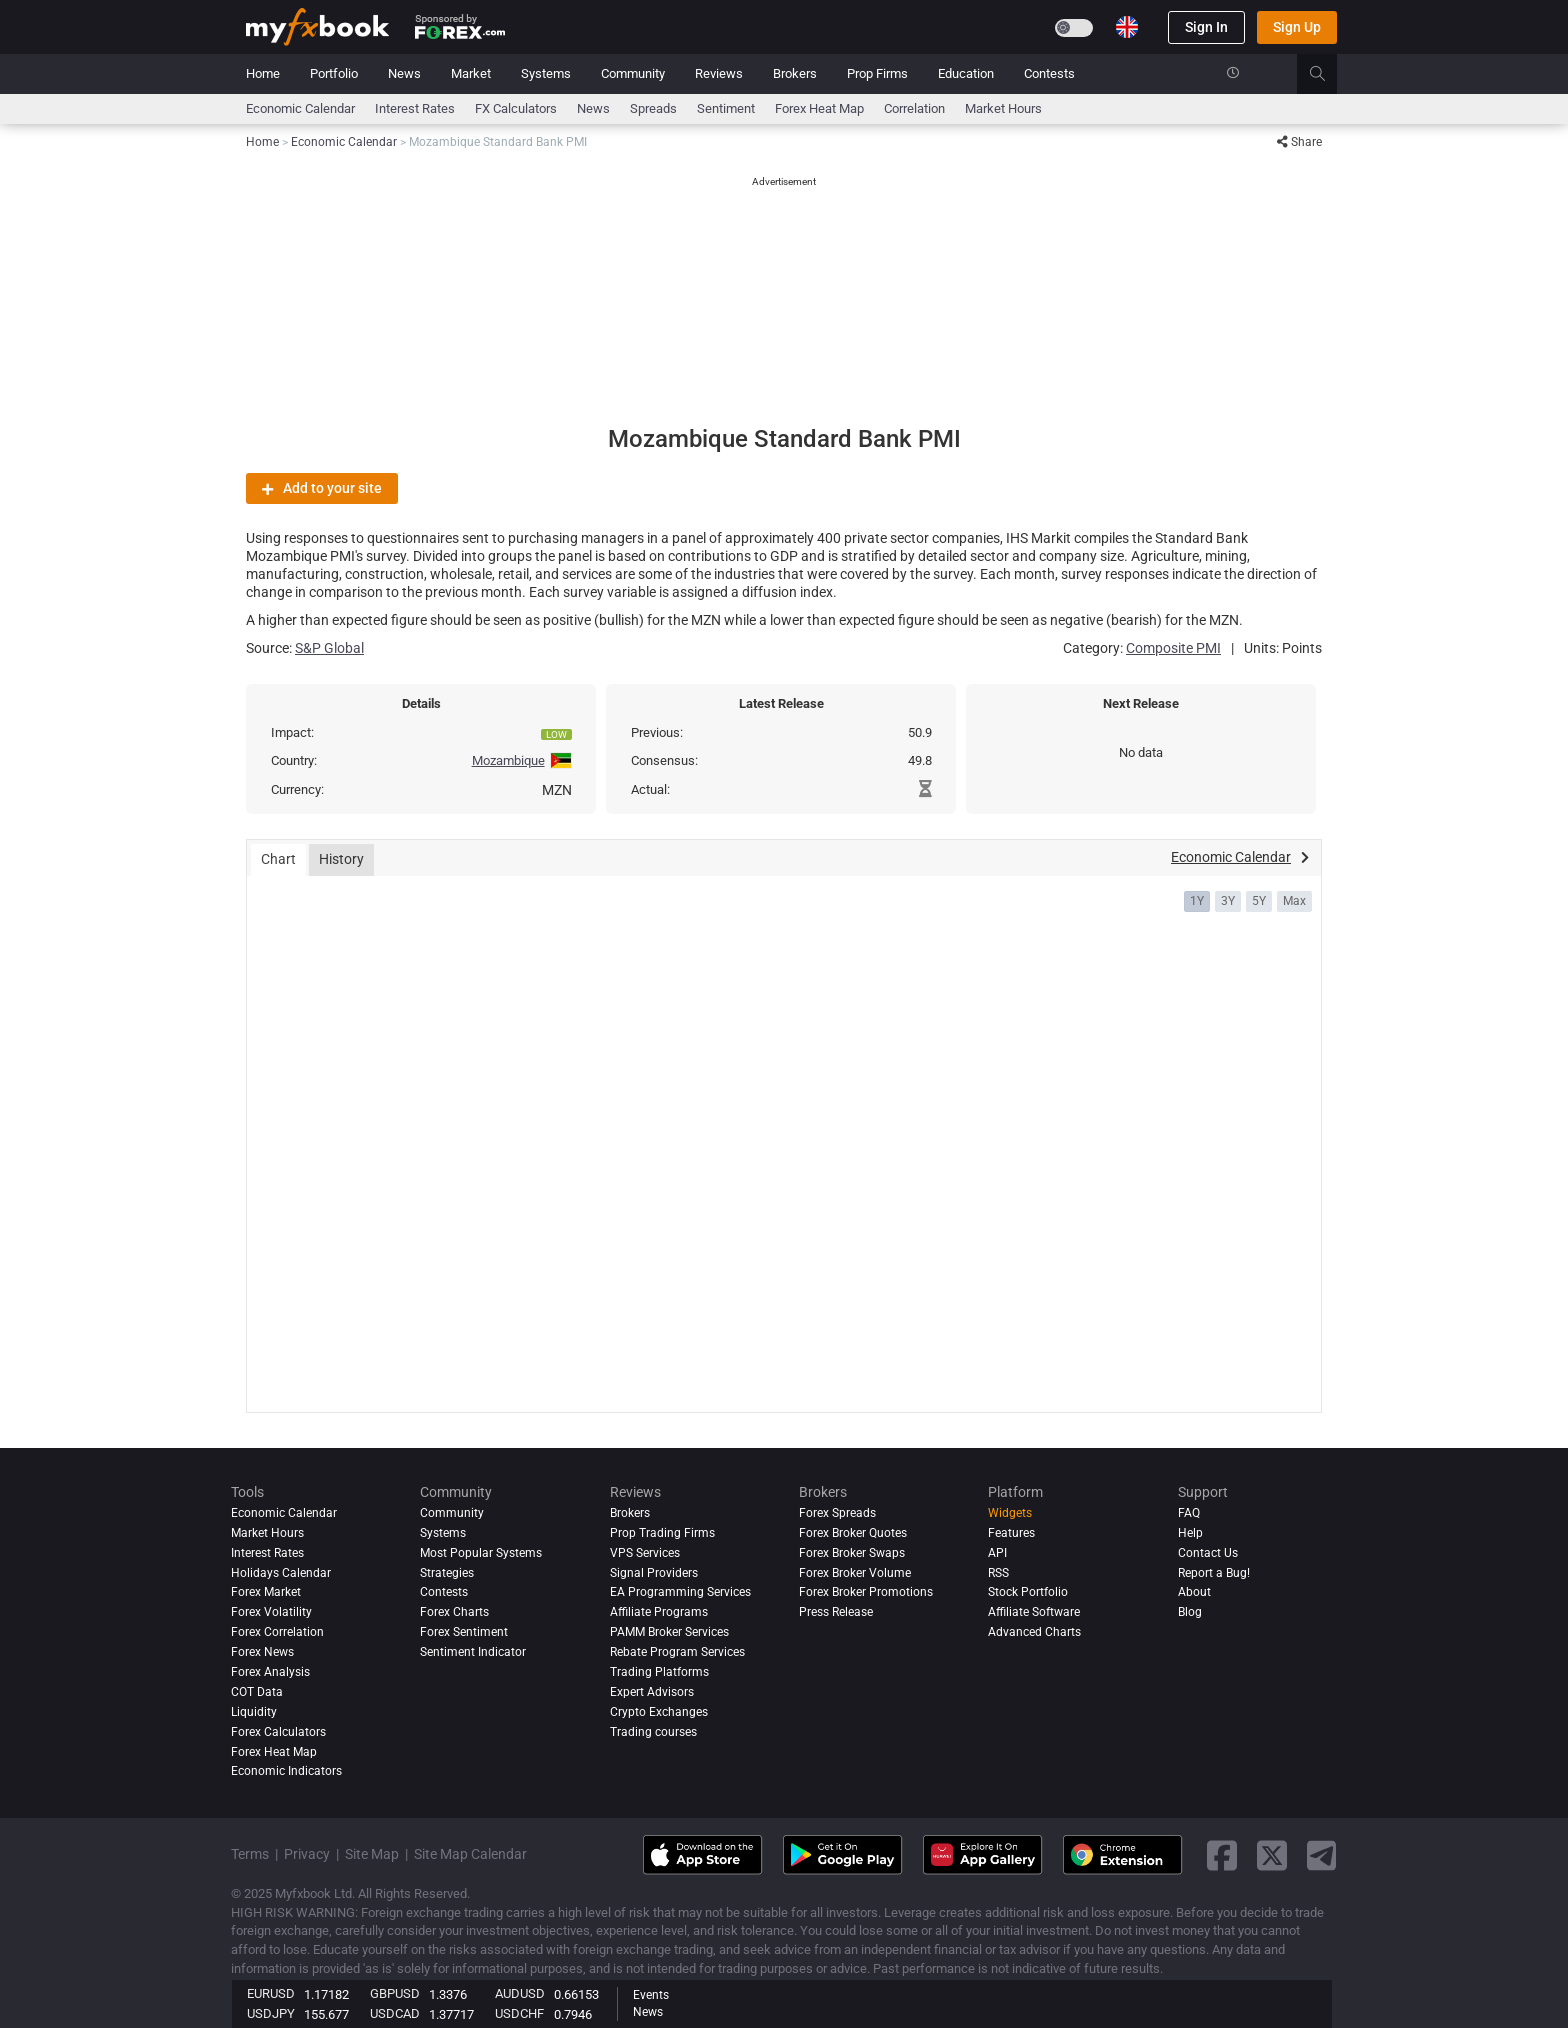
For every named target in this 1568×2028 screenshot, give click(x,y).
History (341, 859)
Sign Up (1297, 27)
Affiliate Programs (659, 1612)
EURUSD (271, 1993)
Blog (1190, 1612)
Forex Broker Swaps (852, 1553)
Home (263, 73)
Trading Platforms (659, 1672)
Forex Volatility (271, 1612)
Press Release (836, 1612)
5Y (1259, 901)
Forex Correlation (277, 1632)
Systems (546, 73)
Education (966, 73)
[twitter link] (1272, 1855)
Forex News (262, 1652)
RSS (998, 1573)
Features (1011, 1533)
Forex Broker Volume (855, 1573)
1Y (1197, 901)
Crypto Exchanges (659, 1712)
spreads (653, 108)
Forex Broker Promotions (866, 1592)
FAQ (1189, 1513)
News (404, 73)
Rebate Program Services (677, 1652)
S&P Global (329, 648)
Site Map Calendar (470, 1854)
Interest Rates (415, 108)
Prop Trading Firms (662, 1533)
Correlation (914, 108)
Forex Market (266, 1592)
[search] (1328, 74)
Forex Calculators (278, 1732)
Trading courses (653, 1732)
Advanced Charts (1034, 1632)
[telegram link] (1322, 1855)
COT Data (257, 1692)
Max (1294, 901)
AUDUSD (520, 1993)
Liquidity (254, 1712)
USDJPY (271, 2013)
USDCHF (519, 2013)
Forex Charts (454, 1612)
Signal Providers (654, 1573)
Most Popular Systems (481, 1553)
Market (471, 73)
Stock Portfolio (1028, 1592)
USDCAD (395, 2013)
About (1194, 1592)
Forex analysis (270, 1672)
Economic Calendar (300, 108)
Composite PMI (1173, 648)
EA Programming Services (680, 1592)
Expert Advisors (652, 1692)
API (997, 1553)
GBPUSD (395, 1993)
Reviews (719, 73)
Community (633, 73)
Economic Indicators (286, 1771)
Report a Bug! (1214, 1573)
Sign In (1206, 27)
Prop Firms (877, 73)
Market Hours (1003, 108)
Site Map (372, 1854)
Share (1299, 142)
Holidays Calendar (281, 1573)
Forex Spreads (837, 1513)
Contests (1049, 73)
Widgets (1010, 1513)
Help (1190, 1533)
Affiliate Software (1034, 1612)
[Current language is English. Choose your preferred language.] (1127, 27)
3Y (1228, 901)
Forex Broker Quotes (853, 1533)
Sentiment (726, 108)
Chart (278, 859)
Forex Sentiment (464, 1632)
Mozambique (508, 760)
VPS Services (645, 1553)
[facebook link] (1222, 1855)
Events (651, 1995)
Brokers (795, 73)
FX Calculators (516, 108)
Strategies (447, 1573)
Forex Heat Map (819, 108)
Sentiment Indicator (473, 1652)
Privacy (307, 1854)
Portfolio (334, 73)
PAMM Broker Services (669, 1632)
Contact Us (1208, 1553)
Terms (250, 1854)
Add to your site (322, 488)
